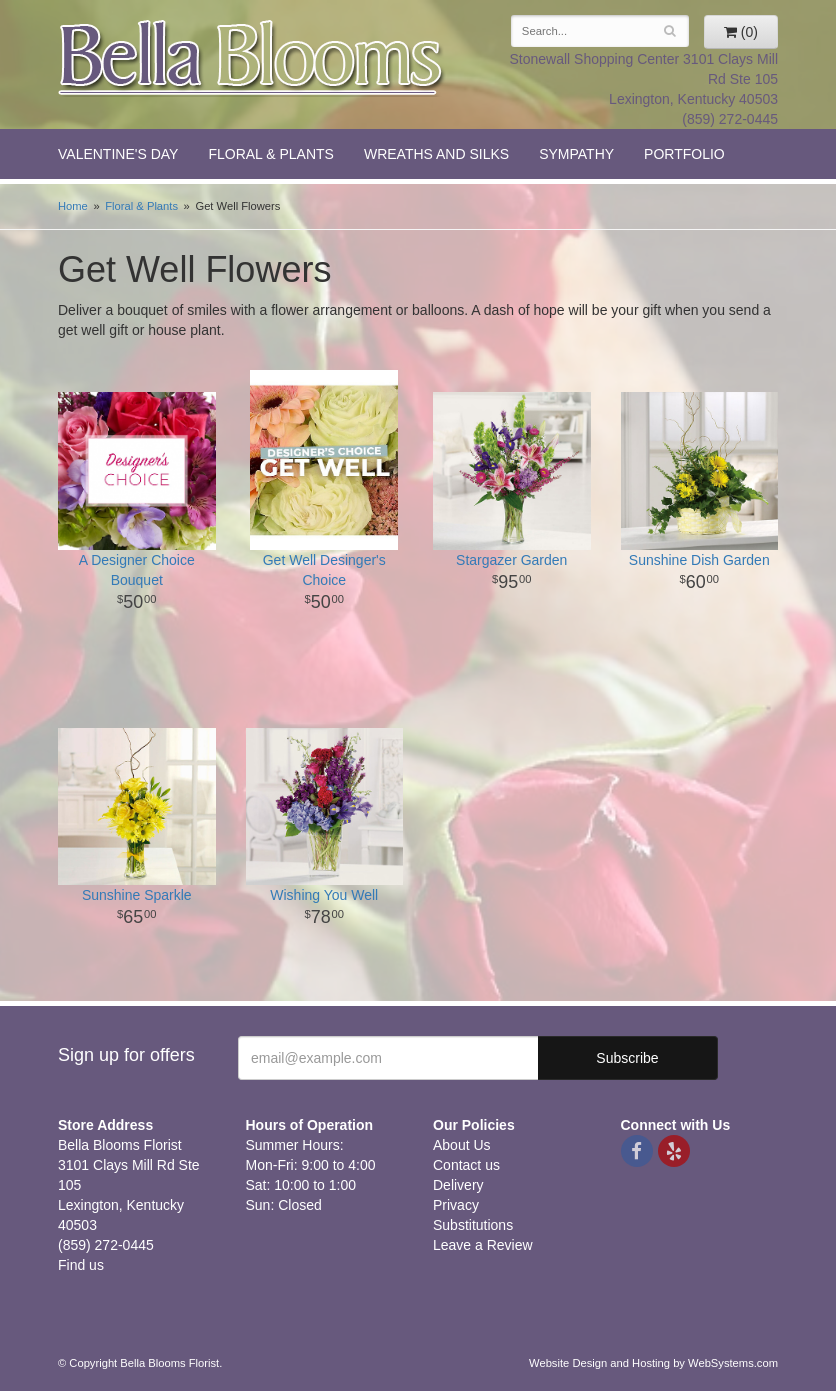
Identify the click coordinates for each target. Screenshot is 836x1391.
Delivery (458, 1185)
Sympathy (576, 154)
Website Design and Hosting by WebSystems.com (653, 1363)
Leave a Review (483, 1245)
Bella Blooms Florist (252, 58)
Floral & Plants (271, 154)
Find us (81, 1265)
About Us (462, 1145)
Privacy (456, 1205)
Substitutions (473, 1225)
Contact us (466, 1165)
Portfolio (684, 154)
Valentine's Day (118, 154)
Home (73, 206)
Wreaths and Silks (436, 154)
